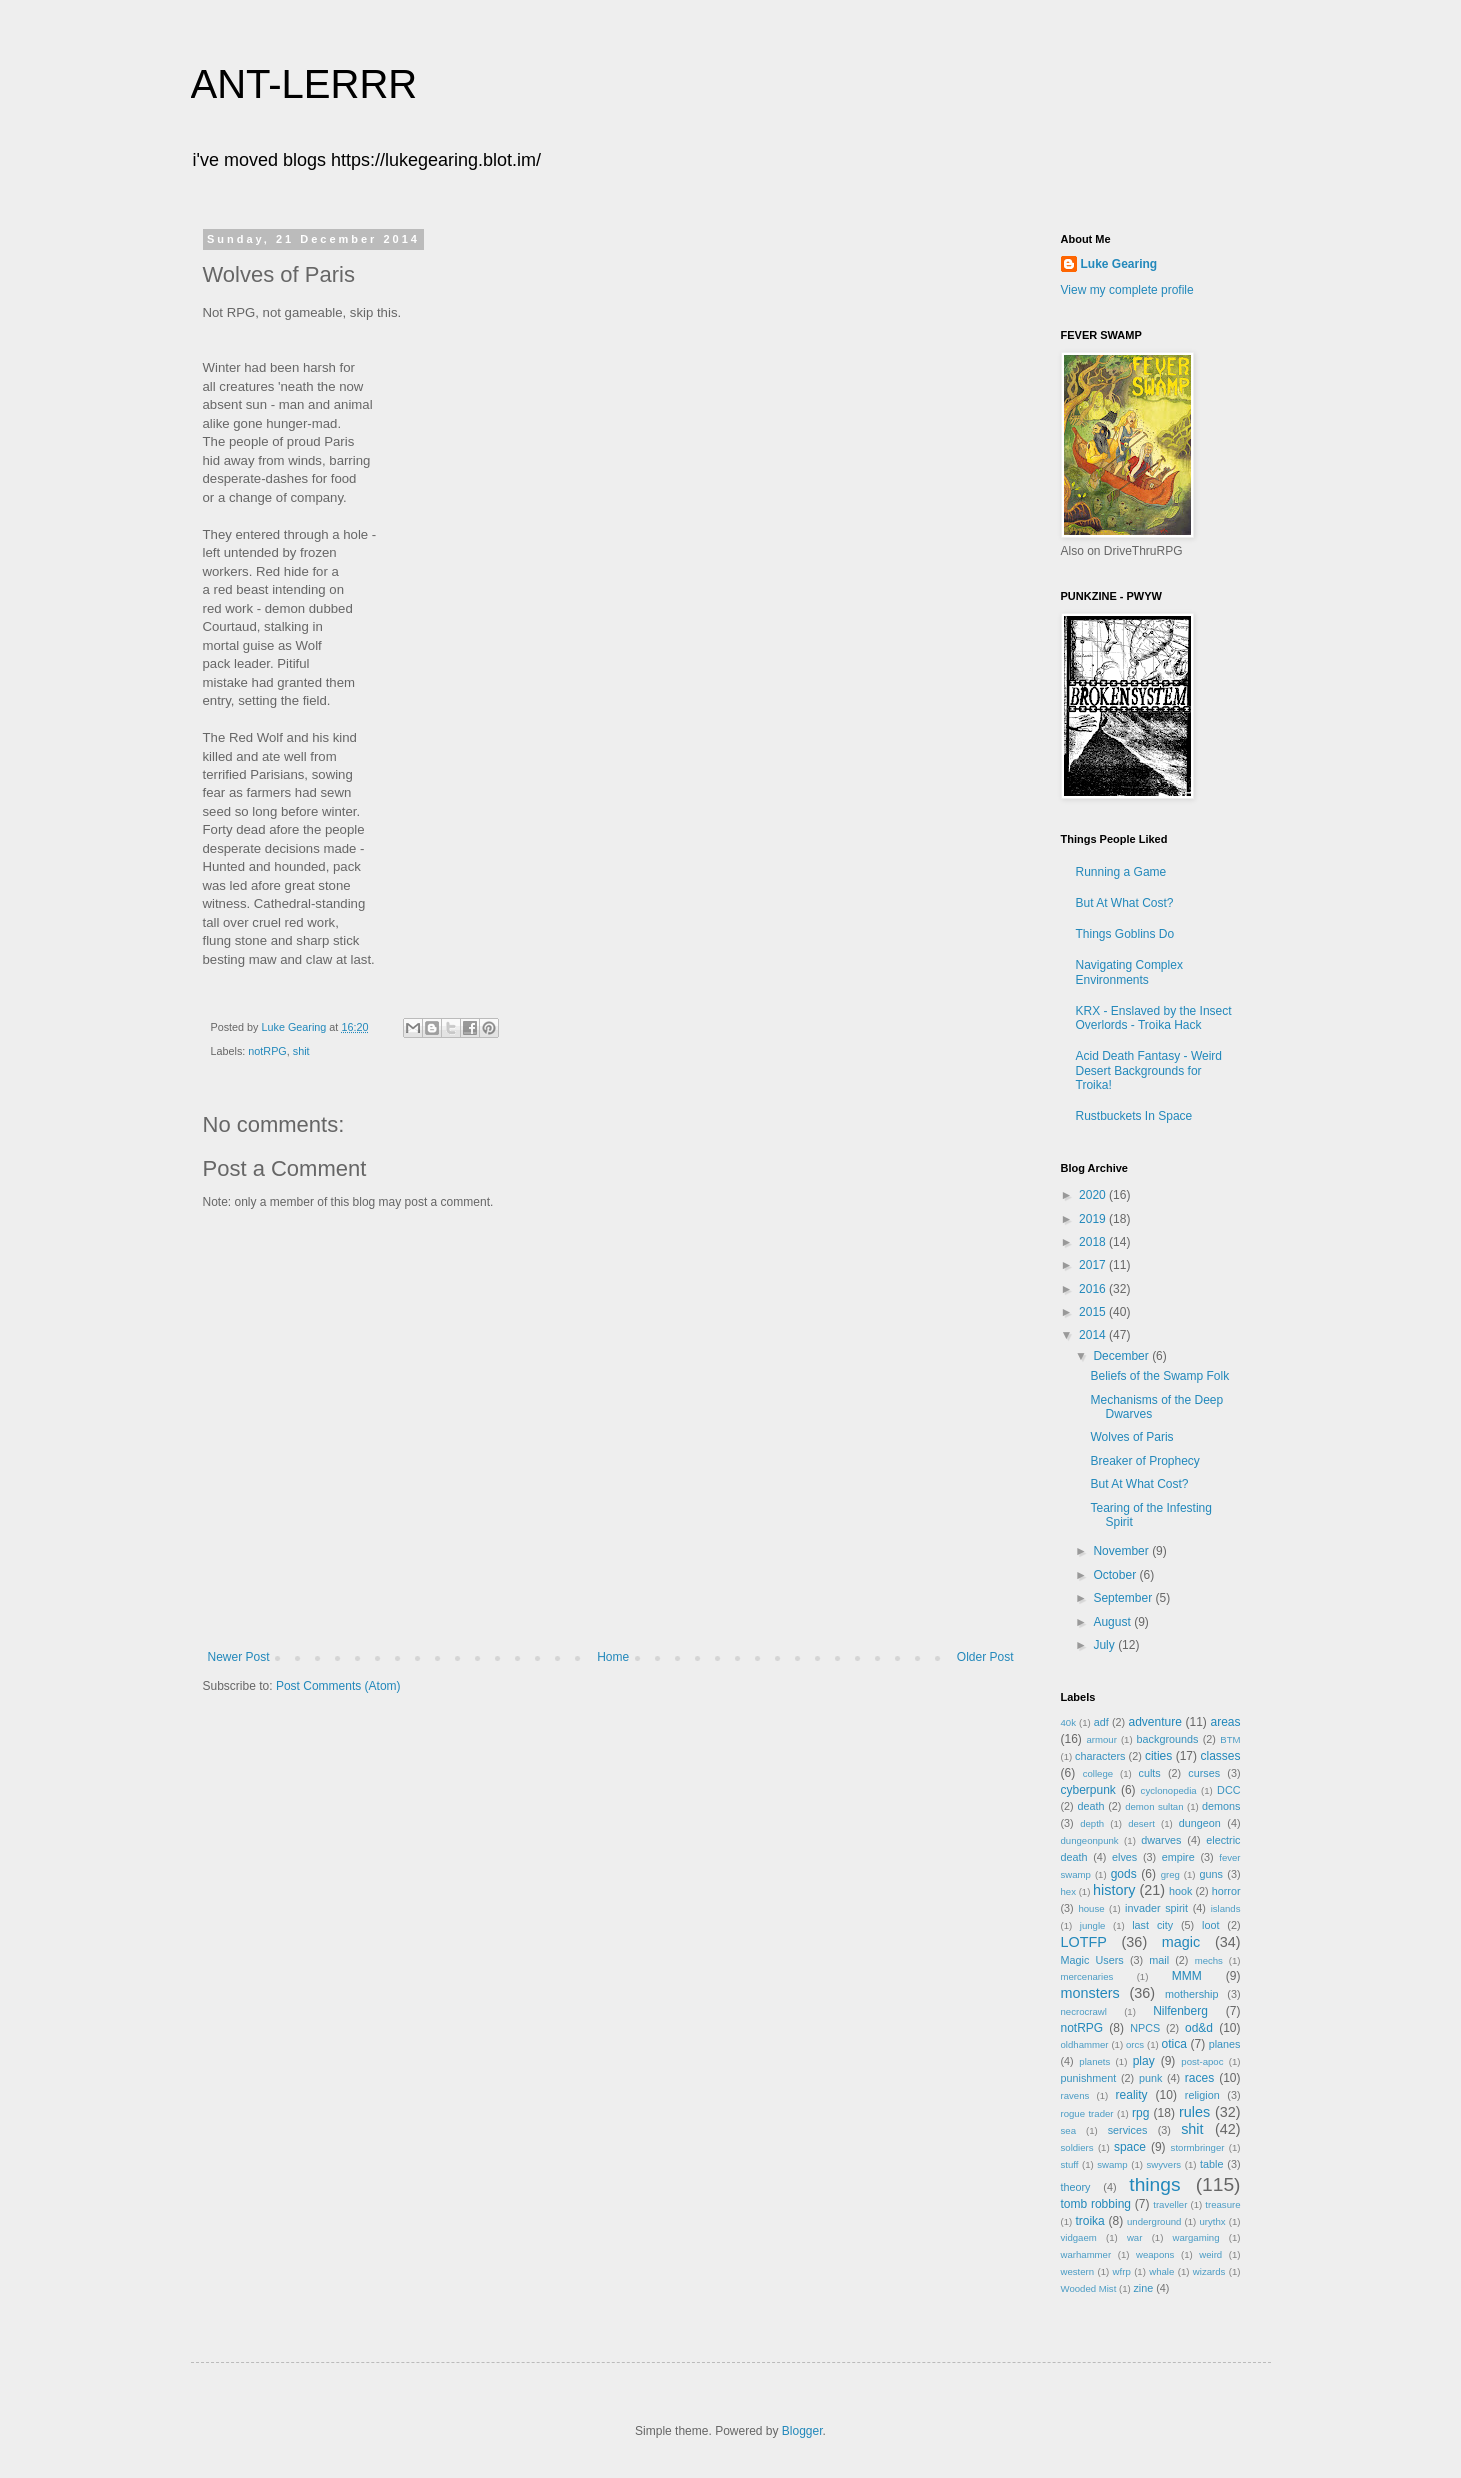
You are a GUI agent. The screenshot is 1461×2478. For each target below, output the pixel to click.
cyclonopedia (1169, 1790)
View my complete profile (1127, 290)
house (1091, 1908)
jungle (1093, 1925)
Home (613, 1657)
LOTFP (1084, 1942)
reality (1132, 2095)
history (1114, 1890)
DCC (1228, 1790)
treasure (1222, 2204)
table (1211, 2164)
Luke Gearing (1119, 264)
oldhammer (1085, 2044)
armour (1102, 1739)
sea (1068, 2130)
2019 (1094, 1219)
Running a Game (1121, 872)
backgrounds (1168, 1739)
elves (1124, 1857)
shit (301, 1051)
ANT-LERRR (304, 84)
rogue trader (1087, 2113)
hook (1180, 1891)
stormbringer (1198, 2147)
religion (1202, 2095)
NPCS (1145, 2028)
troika (1089, 2221)
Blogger (802, 2431)
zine (1143, 2288)
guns (1211, 1874)
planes (1225, 2044)
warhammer (1086, 2254)
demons (1221, 1806)
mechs (1209, 1960)
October (1116, 1575)
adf (1101, 1722)
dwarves (1161, 1840)
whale (1161, 2271)
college (1098, 1773)
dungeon (1200, 1823)
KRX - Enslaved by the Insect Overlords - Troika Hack (1154, 1018)
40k (1068, 1722)
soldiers (1077, 2147)
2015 (1094, 1312)
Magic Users (1092, 1960)
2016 (1094, 1289)
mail (1159, 1960)
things (1154, 2184)
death (1090, 1806)
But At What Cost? (1125, 903)
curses (1204, 1773)
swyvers (1164, 2164)
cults (1150, 1773)
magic (1181, 1942)
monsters (1090, 1993)
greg (1170, 1874)
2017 (1094, 1265)
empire (1178, 1857)
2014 (1094, 1335)
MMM (1187, 1976)
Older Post (985, 1657)
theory (1076, 2187)
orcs (1135, 2044)
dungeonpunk (1090, 1840)
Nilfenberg (1180, 2011)
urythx (1212, 2221)
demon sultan (1154, 1806)
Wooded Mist (1089, 2288)
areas (1225, 1722)
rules (1194, 2112)
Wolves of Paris (1131, 1437)
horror (1226, 1891)
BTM (1230, 1739)
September (1124, 1598)
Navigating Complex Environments (1129, 972)
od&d (1199, 2028)
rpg (1140, 2113)
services (1128, 2130)
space (1130, 2147)
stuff (1070, 2164)
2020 (1094, 1195)
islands (1226, 1908)
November (1122, 1551)
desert (1141, 1823)
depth (1092, 1823)
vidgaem (1079, 2237)
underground (1154, 2221)
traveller (1170, 2204)
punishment (1089, 2078)
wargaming (1196, 2237)
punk (1150, 2078)
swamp (1112, 2164)
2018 (1094, 1242)
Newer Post (239, 1657)
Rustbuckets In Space (1134, 1116)
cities (1158, 1756)
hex (1068, 1891)
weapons (1155, 2254)
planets (1094, 2061)
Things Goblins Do (1125, 934)
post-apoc (1202, 2061)
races (1199, 2078)
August (1113, 1622)
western (1078, 2271)
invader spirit (1156, 1908)
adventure (1154, 1722)
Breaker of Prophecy (1144, 1461)
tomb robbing (1096, 2204)
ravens (1075, 2095)
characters (1100, 1756)
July (1105, 1645)
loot (1210, 1925)
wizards (1209, 2271)
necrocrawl (1084, 2011)
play (1144, 2061)
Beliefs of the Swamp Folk (1159, 1376)
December (1122, 1356)
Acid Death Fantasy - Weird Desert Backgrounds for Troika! (1149, 1070)
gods (1124, 1874)
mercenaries (1087, 1976)
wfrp (1122, 2271)
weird (1210, 2254)
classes (1220, 1756)
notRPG (267, 1051)
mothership (1191, 1994)
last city (1152, 1925)
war (1134, 2237)
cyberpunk (1088, 1790)
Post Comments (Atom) (338, 1686)
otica (1174, 2044)
